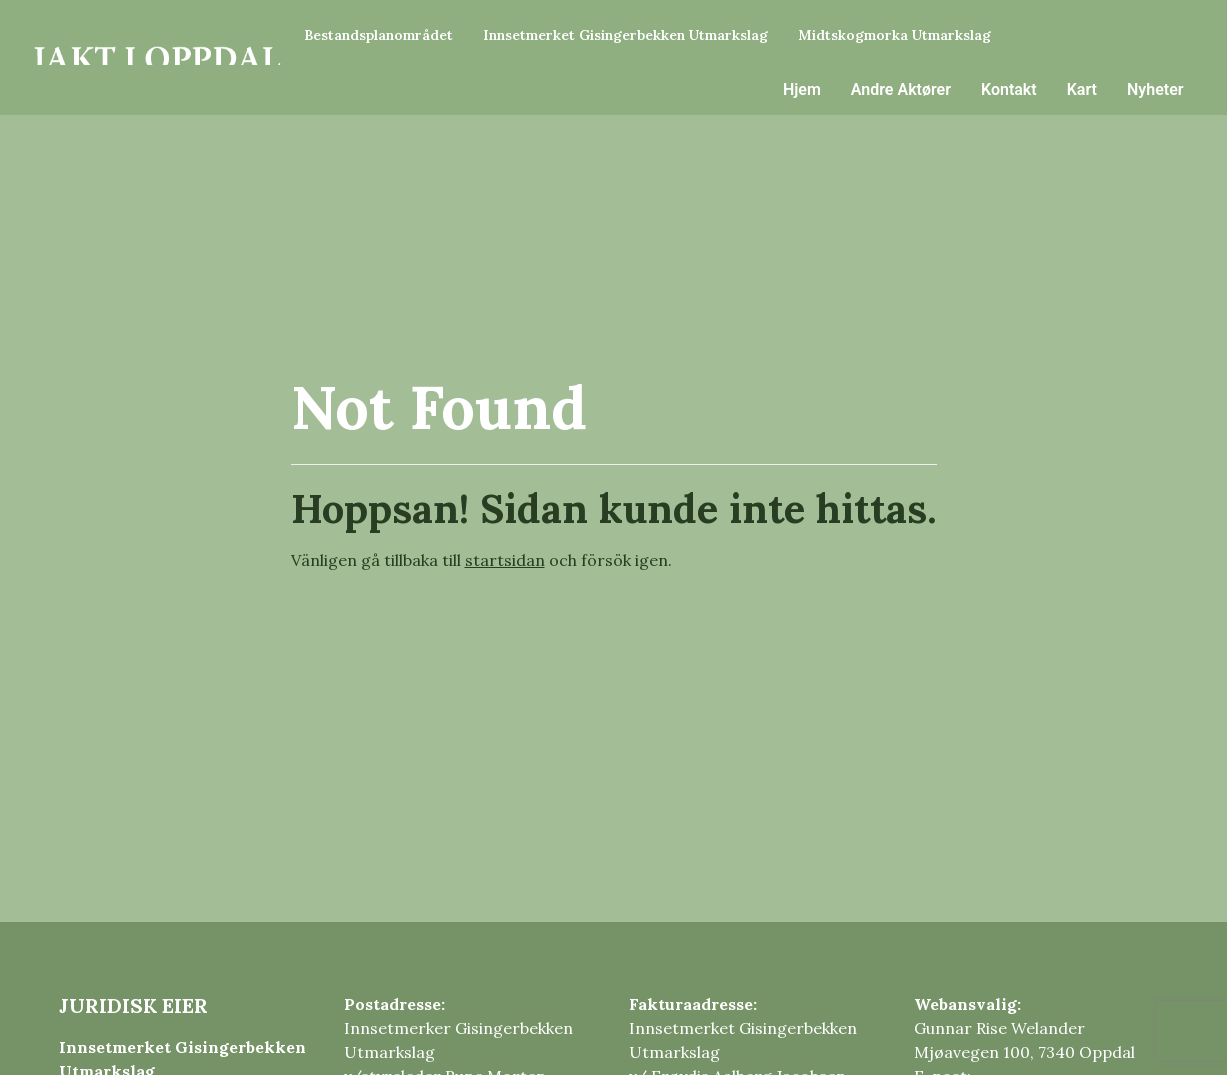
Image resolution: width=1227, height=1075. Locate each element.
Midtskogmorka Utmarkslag (894, 35)
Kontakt (1009, 89)
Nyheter (1155, 89)
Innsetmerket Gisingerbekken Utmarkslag (625, 35)
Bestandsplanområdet (378, 35)
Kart (1082, 89)
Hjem (802, 89)
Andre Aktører (901, 89)
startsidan (505, 560)
